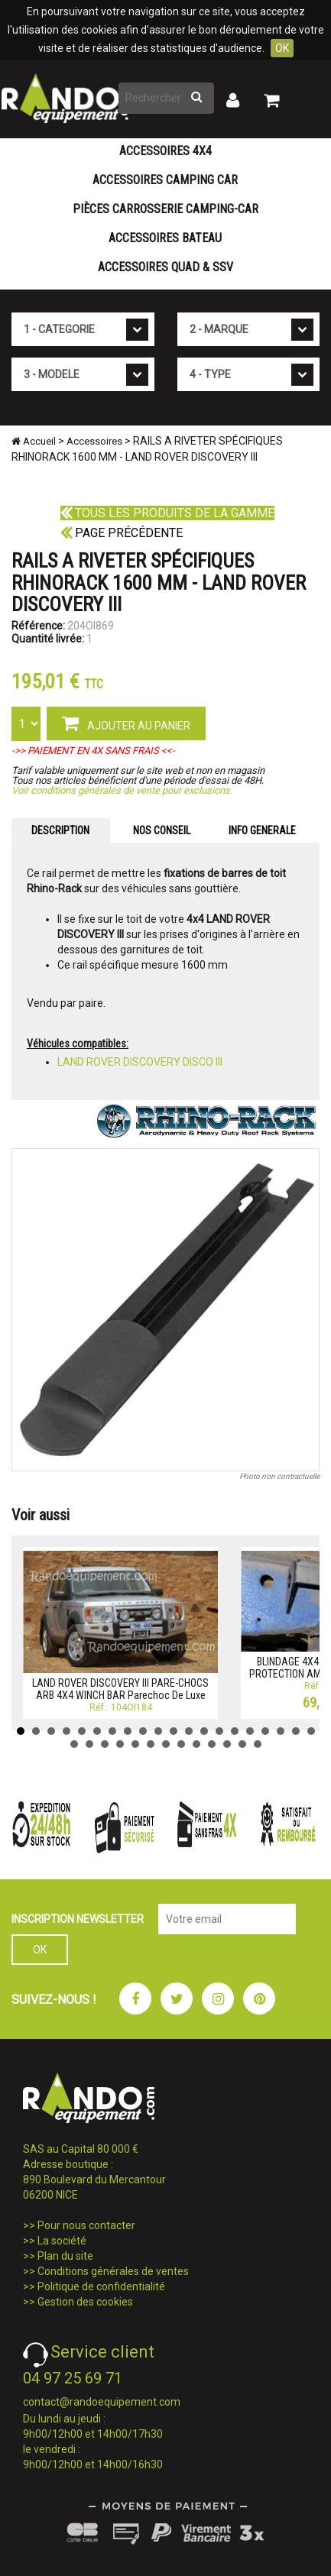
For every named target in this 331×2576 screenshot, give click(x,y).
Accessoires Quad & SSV (165, 267)
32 (242, 1744)
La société (61, 2241)
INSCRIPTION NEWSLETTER (77, 1919)
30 (212, 1744)
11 (173, 1731)
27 (166, 1744)
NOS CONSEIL (161, 830)
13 (204, 1731)
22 (89, 1744)
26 (150, 1744)
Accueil (33, 441)
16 (250, 1731)
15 (235, 1731)
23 (105, 1744)
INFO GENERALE (262, 830)
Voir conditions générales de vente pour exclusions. (121, 790)
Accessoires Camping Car (165, 180)
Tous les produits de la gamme (167, 513)
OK (282, 48)
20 (311, 1731)
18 (280, 1731)
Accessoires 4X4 (165, 151)
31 (227, 1744)
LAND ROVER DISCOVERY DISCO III (139, 1062)
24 (120, 1744)
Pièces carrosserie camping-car (165, 209)
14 (219, 1731)
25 (135, 1744)
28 (181, 1744)
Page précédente (121, 533)
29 (196, 1744)
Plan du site (65, 2256)
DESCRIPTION (60, 830)
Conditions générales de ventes (113, 2271)
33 (257, 1744)
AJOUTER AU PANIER (126, 723)
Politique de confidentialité (101, 2286)
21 (74, 1744)
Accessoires (94, 441)
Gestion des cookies (85, 2302)
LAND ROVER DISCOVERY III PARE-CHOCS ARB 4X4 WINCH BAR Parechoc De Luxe (120, 1689)
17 (265, 1731)
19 (296, 1731)
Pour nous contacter (86, 2225)
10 (158, 1731)
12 (189, 1731)
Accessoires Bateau (165, 238)
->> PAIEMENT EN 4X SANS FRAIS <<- (93, 750)
